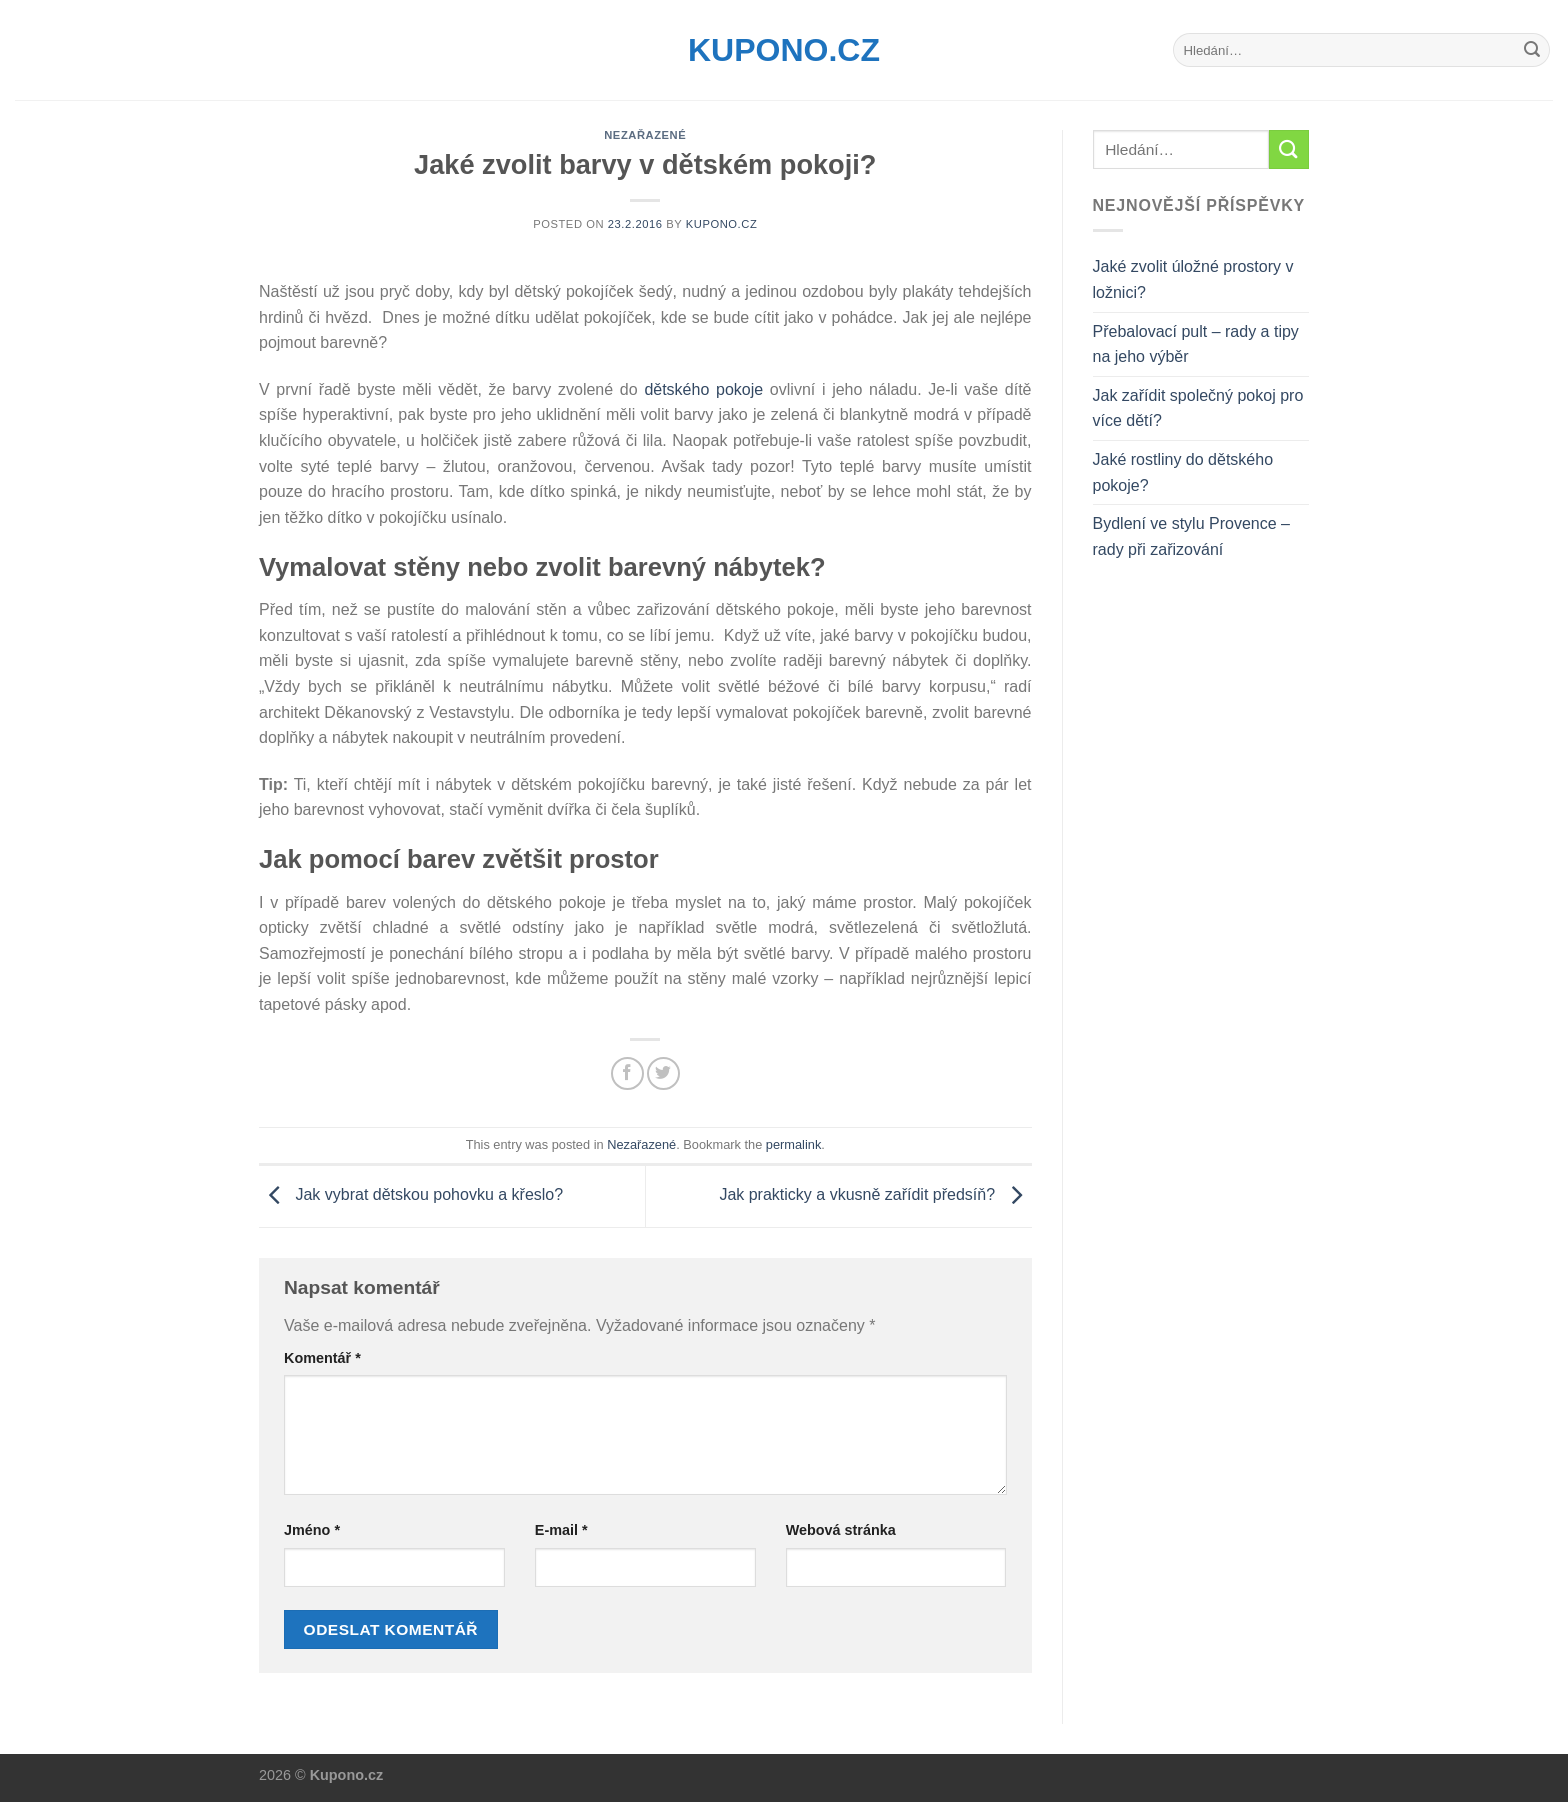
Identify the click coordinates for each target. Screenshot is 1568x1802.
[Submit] (1532, 50)
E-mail (561, 1530)
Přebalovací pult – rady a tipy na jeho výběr (1196, 344)
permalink (793, 1144)
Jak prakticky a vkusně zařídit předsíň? (875, 1195)
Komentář (322, 1358)
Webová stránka (841, 1530)
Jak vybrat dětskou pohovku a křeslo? (411, 1195)
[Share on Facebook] (627, 1073)
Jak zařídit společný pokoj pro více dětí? (1198, 408)
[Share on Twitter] (663, 1073)
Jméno (312, 1530)
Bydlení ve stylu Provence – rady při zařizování (1191, 536)
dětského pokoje (703, 389)
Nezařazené (645, 135)
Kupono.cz (784, 50)
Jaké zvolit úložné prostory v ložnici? (1193, 279)
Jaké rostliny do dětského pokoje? (1183, 472)
